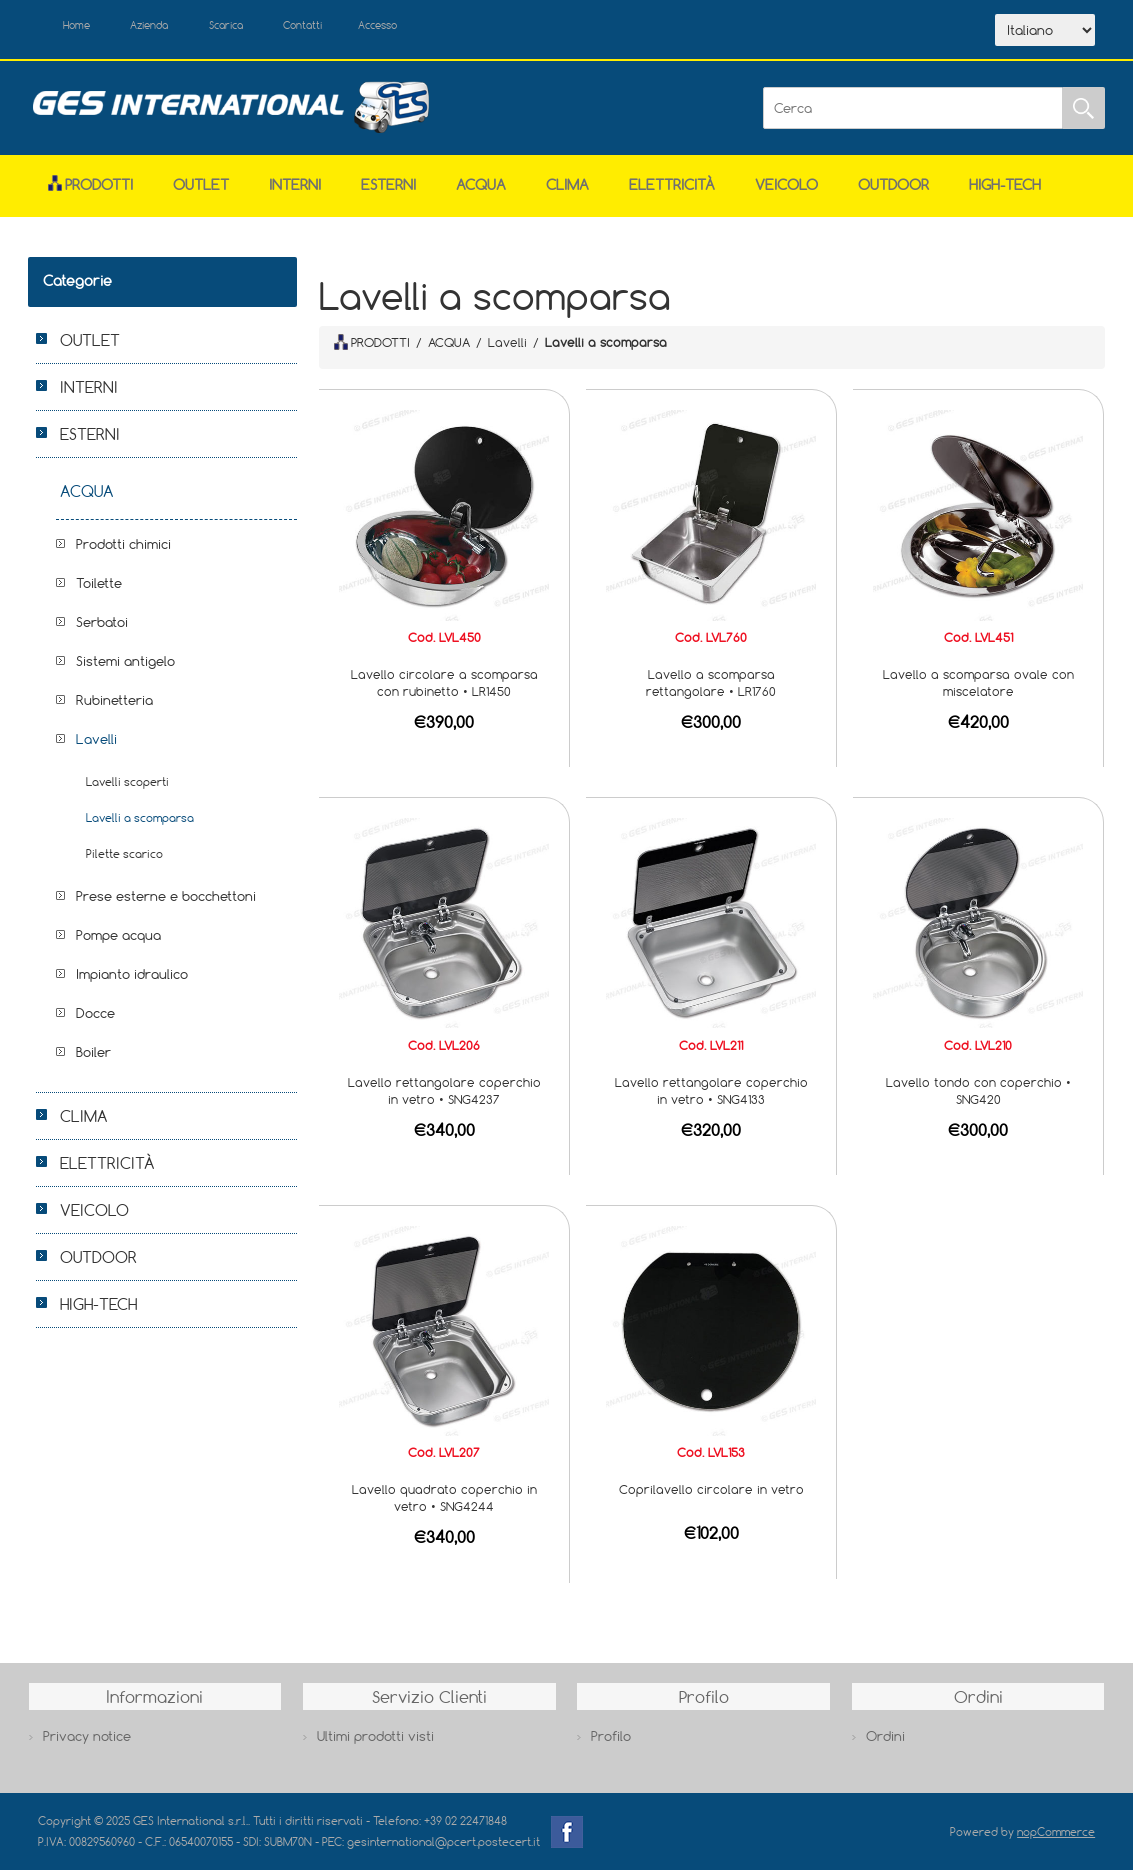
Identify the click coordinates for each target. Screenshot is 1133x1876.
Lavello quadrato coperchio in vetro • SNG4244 (444, 1503)
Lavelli (96, 744)
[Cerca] (913, 114)
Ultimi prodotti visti (375, 1742)
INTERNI (295, 189)
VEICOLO (786, 189)
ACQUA (481, 189)
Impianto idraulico (132, 979)
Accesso (452, 28)
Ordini (885, 1742)
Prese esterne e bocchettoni (166, 901)
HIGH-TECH (1005, 189)
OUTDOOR (893, 189)
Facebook (567, 1837)
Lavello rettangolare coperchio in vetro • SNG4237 (444, 1095)
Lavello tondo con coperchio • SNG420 (978, 1095)
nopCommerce (1056, 1836)
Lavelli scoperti (127, 786)
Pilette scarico (124, 858)
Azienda (174, 28)
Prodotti (90, 189)
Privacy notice (87, 1742)
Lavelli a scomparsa (140, 822)
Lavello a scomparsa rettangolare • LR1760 (711, 688)
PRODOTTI (372, 348)
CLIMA (567, 189)
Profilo (611, 1742)
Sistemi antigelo (125, 666)
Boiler (93, 1057)
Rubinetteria (114, 705)
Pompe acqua (118, 940)
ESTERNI (388, 189)
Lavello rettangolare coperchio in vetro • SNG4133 (711, 1095)
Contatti (361, 28)
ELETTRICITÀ (672, 189)
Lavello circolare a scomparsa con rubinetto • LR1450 (444, 688)
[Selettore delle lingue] (1045, 33)
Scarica (268, 28)
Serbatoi (102, 627)
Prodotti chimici (123, 549)
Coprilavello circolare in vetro (711, 1495)
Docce (95, 1018)
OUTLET (201, 189)
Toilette (99, 588)
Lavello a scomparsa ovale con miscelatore (978, 688)
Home (86, 28)
